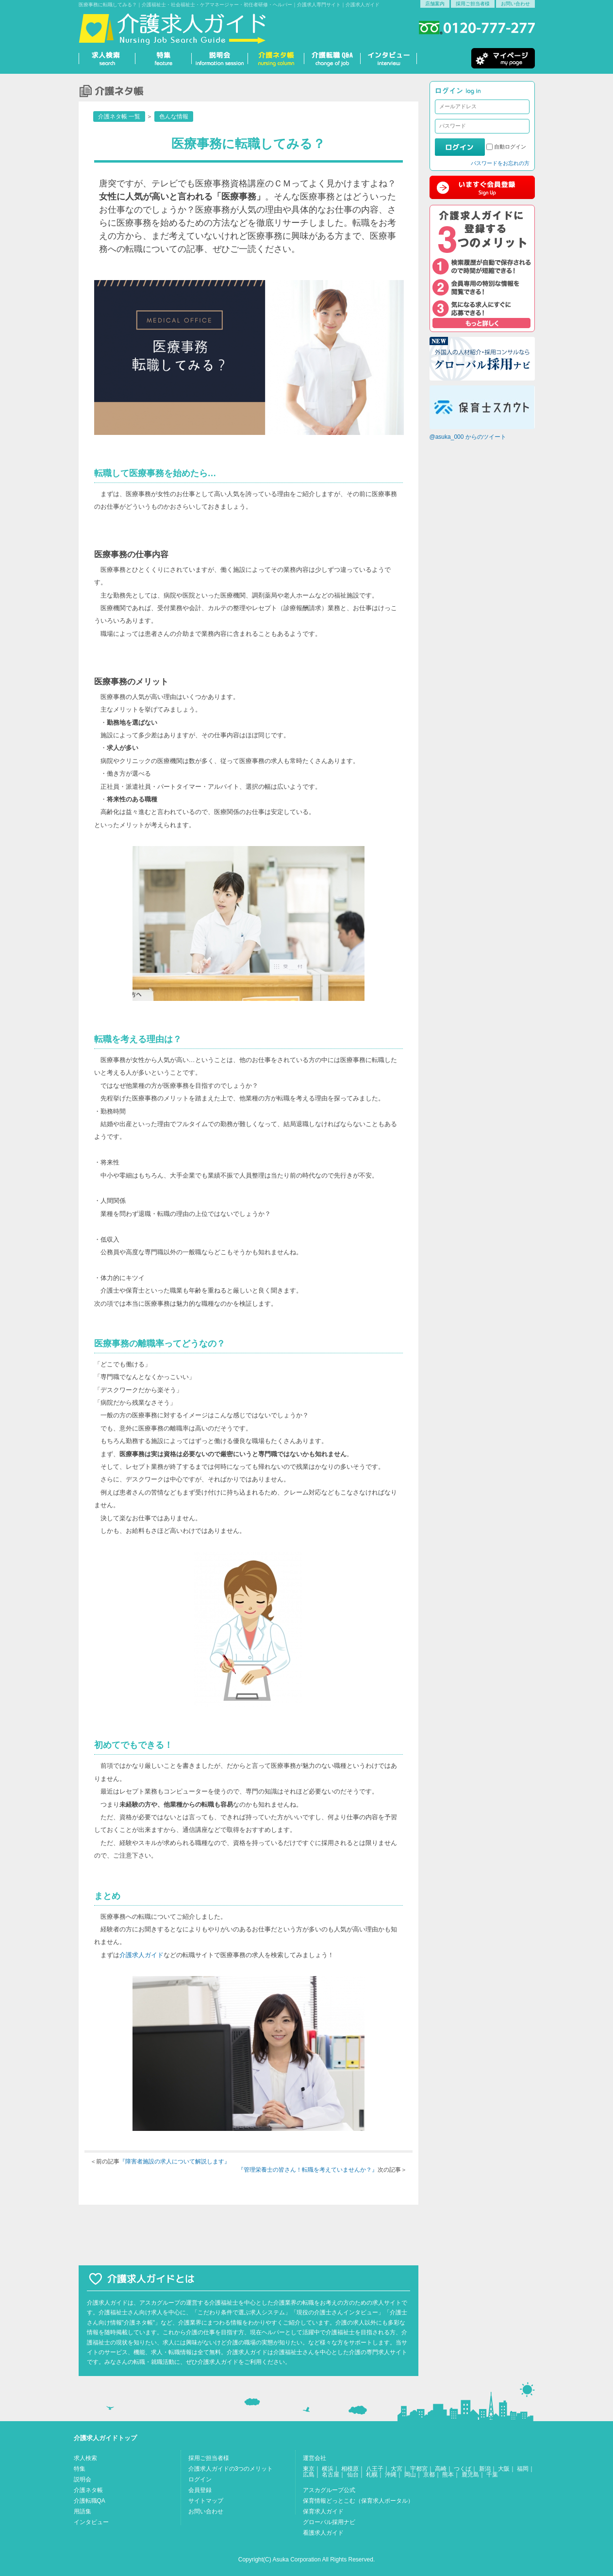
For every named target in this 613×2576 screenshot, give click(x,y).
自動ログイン (510, 147)
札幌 (372, 2474)
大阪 (504, 2468)
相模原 (350, 2468)
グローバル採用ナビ (329, 2522)
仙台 (353, 2474)
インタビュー (91, 2522)
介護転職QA (89, 2500)
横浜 (327, 2468)
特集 (79, 2468)
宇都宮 (419, 2468)
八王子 (374, 2468)
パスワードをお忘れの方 (500, 163)
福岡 (523, 2468)
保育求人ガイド (323, 2511)
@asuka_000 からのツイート (468, 436)
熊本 (448, 2474)
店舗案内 (435, 3)
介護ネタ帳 (88, 2490)
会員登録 (200, 2490)
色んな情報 (173, 116)
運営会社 (314, 2458)
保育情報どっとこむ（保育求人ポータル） (358, 2500)
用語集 (82, 2511)
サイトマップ (205, 2500)
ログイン (200, 2479)
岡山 (410, 2474)
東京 (309, 2468)
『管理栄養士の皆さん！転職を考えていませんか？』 (308, 2169)
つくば (462, 2468)
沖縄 (391, 2474)
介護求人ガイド (141, 1955)
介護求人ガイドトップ (105, 2438)
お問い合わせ (515, 3)
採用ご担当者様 (473, 3)
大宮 (396, 2468)
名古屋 (330, 2474)
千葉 (492, 2474)
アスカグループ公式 (329, 2490)
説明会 (82, 2479)
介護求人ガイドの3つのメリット (230, 2468)
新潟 (485, 2468)
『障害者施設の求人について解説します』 (174, 2161)
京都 (429, 2474)
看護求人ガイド (323, 2532)
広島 (309, 2474)
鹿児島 (470, 2474)
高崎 (441, 2468)
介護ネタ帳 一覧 (119, 116)
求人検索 (85, 2458)
